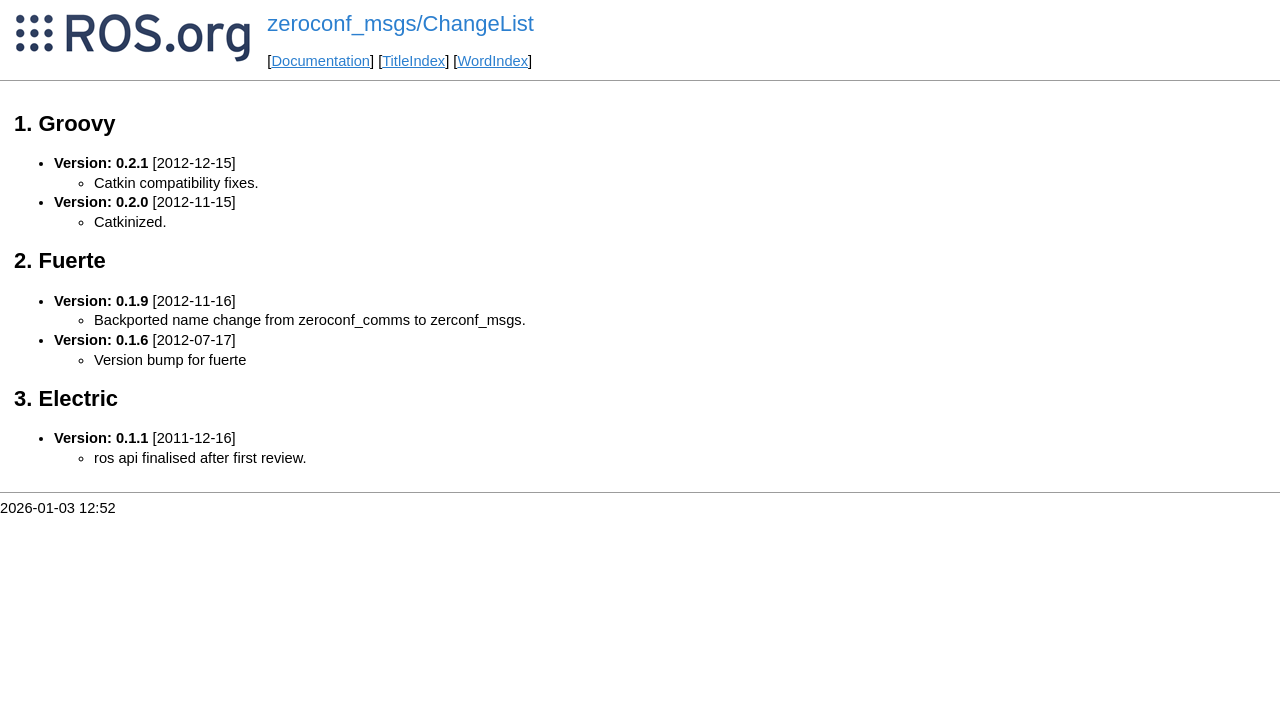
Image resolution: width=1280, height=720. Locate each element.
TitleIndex (413, 61)
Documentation (320, 61)
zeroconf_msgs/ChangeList (400, 23)
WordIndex (492, 61)
